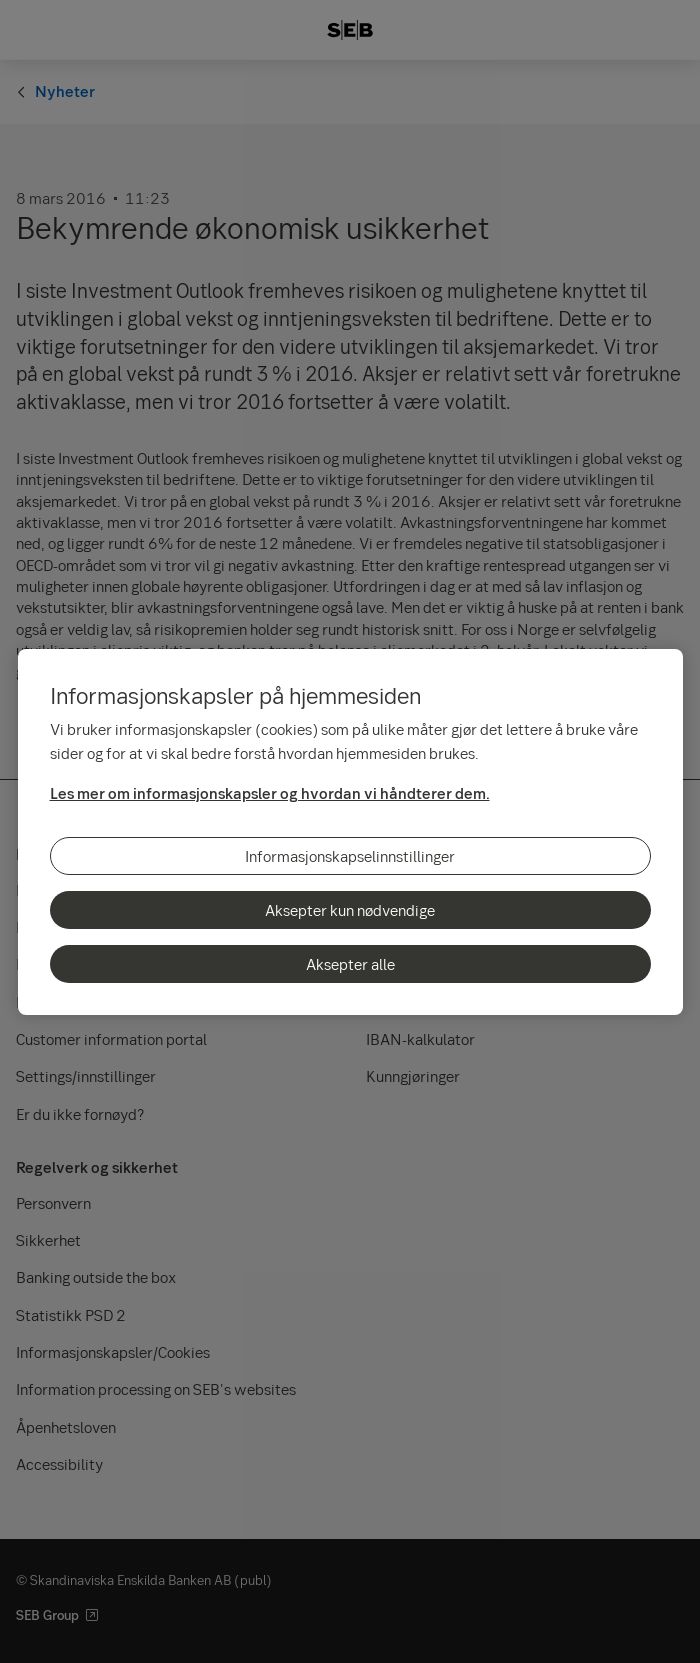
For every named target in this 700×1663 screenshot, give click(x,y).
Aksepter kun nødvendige (350, 910)
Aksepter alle (350, 964)
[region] (350, 832)
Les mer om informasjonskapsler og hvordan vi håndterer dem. (270, 793)
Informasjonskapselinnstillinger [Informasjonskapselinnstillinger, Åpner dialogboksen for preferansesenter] (350, 856)
